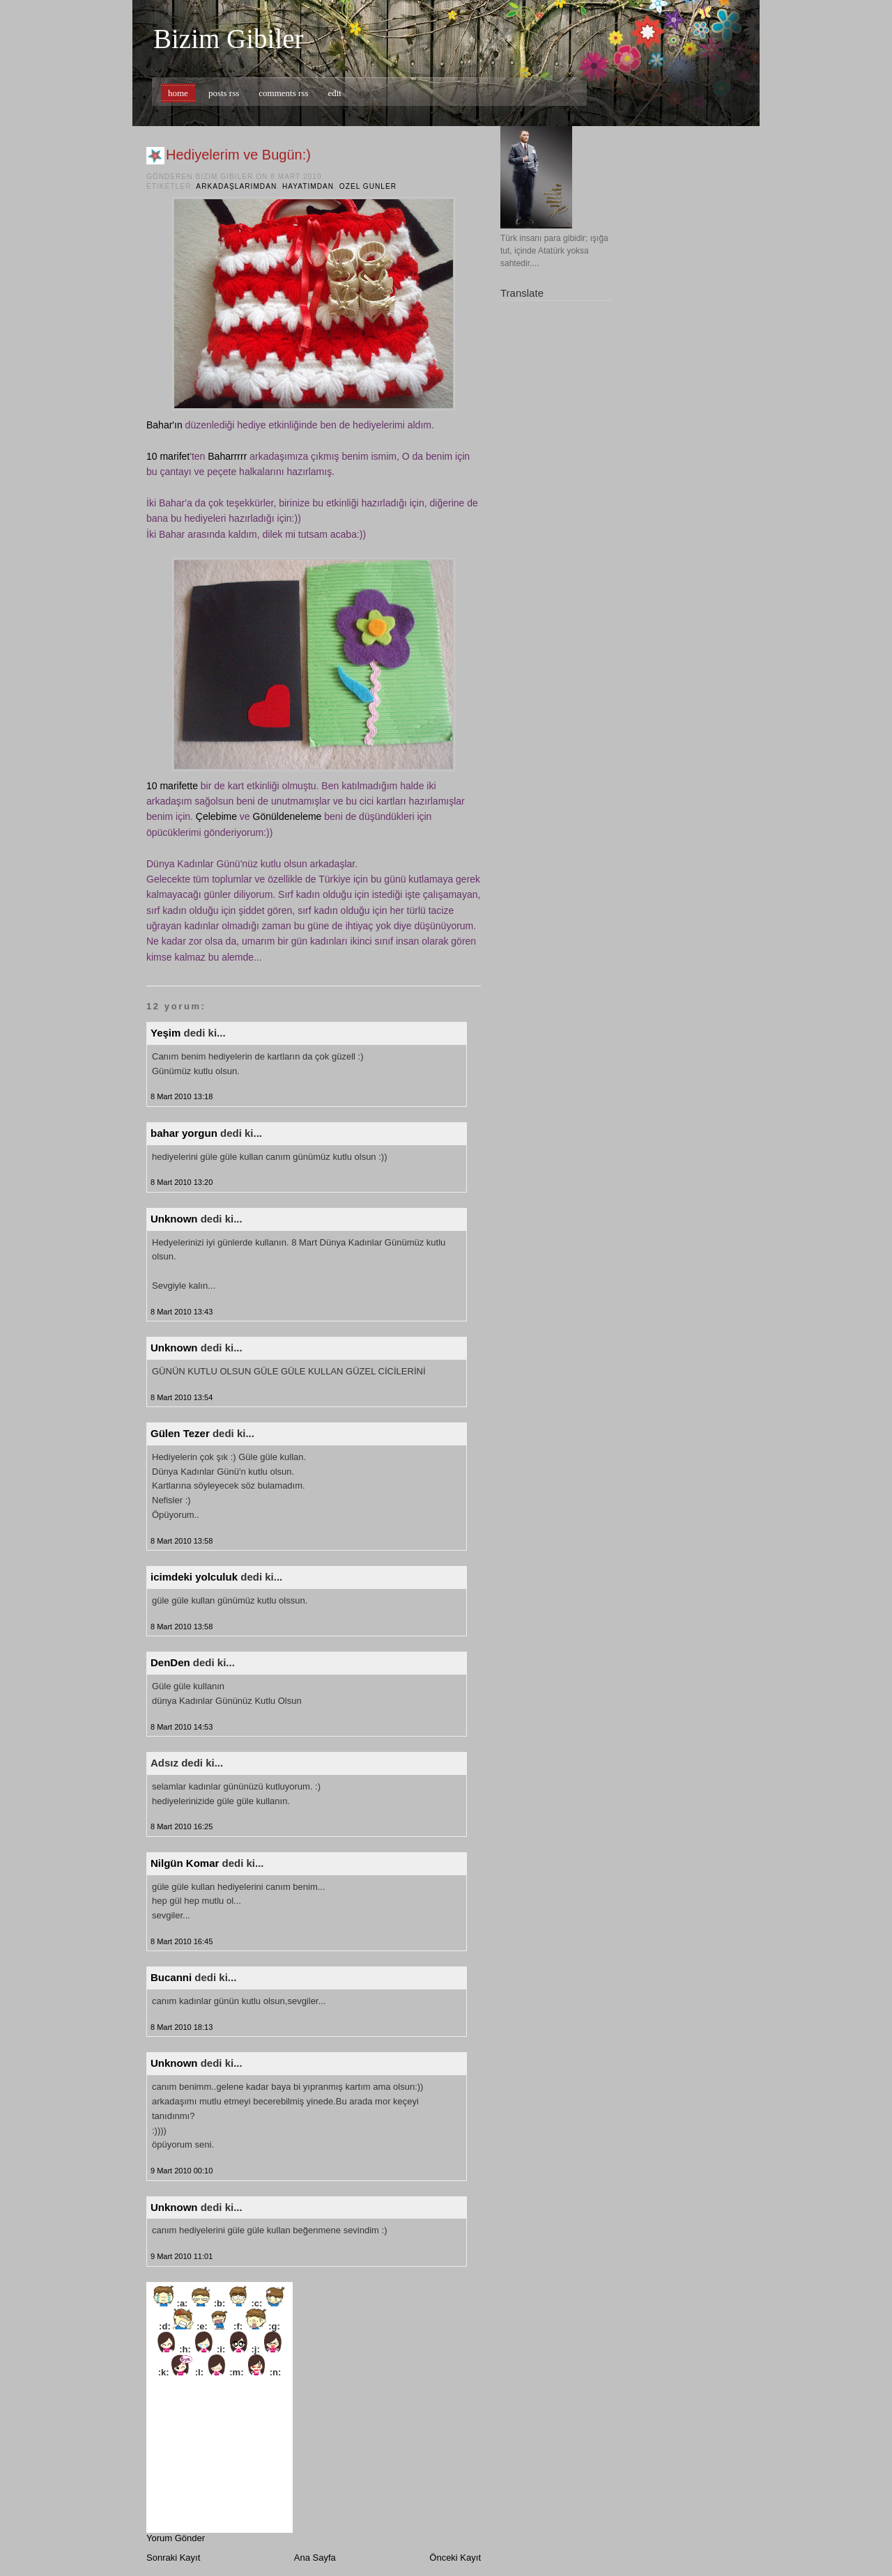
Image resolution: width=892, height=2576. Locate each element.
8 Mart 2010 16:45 (182, 1941)
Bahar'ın (164, 424)
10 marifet (168, 456)
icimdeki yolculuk (194, 1577)
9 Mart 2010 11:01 (182, 2256)
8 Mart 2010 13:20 (182, 1182)
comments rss (283, 93)
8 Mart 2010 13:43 (182, 1312)
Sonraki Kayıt (173, 2557)
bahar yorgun (184, 1133)
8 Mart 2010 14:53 (182, 1727)
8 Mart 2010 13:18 (182, 1096)
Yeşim (165, 1033)
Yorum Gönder (175, 2538)
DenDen (170, 1662)
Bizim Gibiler (228, 39)
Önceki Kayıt (455, 2557)
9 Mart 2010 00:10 (182, 2170)
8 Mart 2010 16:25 (182, 1826)
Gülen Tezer (180, 1433)
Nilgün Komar (185, 1863)
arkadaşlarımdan (236, 186)
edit (334, 93)
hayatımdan (308, 186)
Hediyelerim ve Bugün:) (238, 154)
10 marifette (172, 785)
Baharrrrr (227, 456)
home (178, 93)
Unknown (174, 1219)
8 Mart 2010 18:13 (182, 2027)
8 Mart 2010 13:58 (182, 1541)
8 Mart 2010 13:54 (182, 1397)
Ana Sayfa (315, 2557)
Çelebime (216, 816)
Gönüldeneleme (287, 816)
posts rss (223, 93)
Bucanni (171, 1977)
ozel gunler (368, 186)
